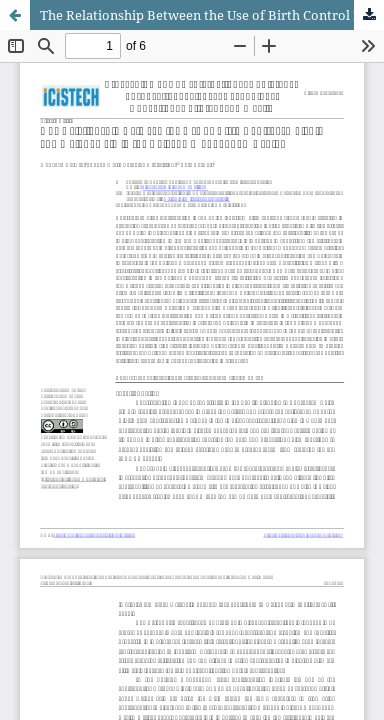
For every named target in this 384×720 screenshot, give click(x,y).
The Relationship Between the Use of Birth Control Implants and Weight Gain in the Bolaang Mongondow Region (212, 15)
